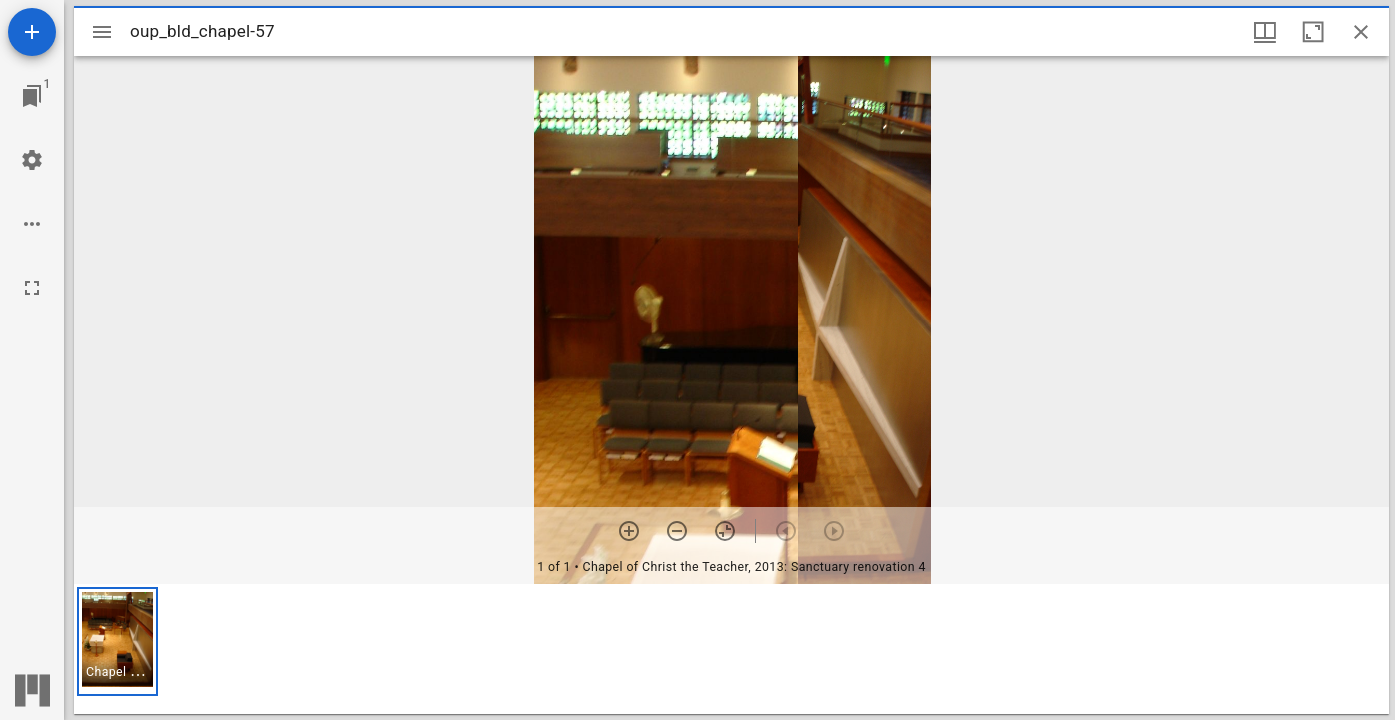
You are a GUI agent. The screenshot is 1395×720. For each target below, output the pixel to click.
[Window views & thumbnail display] (1265, 32)
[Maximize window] (1313, 32)
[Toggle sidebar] (102, 32)
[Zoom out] (677, 531)
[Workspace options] (32, 224)
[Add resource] (32, 32)
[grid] (731, 649)
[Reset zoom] (725, 531)
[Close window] (1361, 32)
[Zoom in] (629, 531)
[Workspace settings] (32, 160)
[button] (117, 641)
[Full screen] (32, 288)
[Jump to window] (32, 96)
